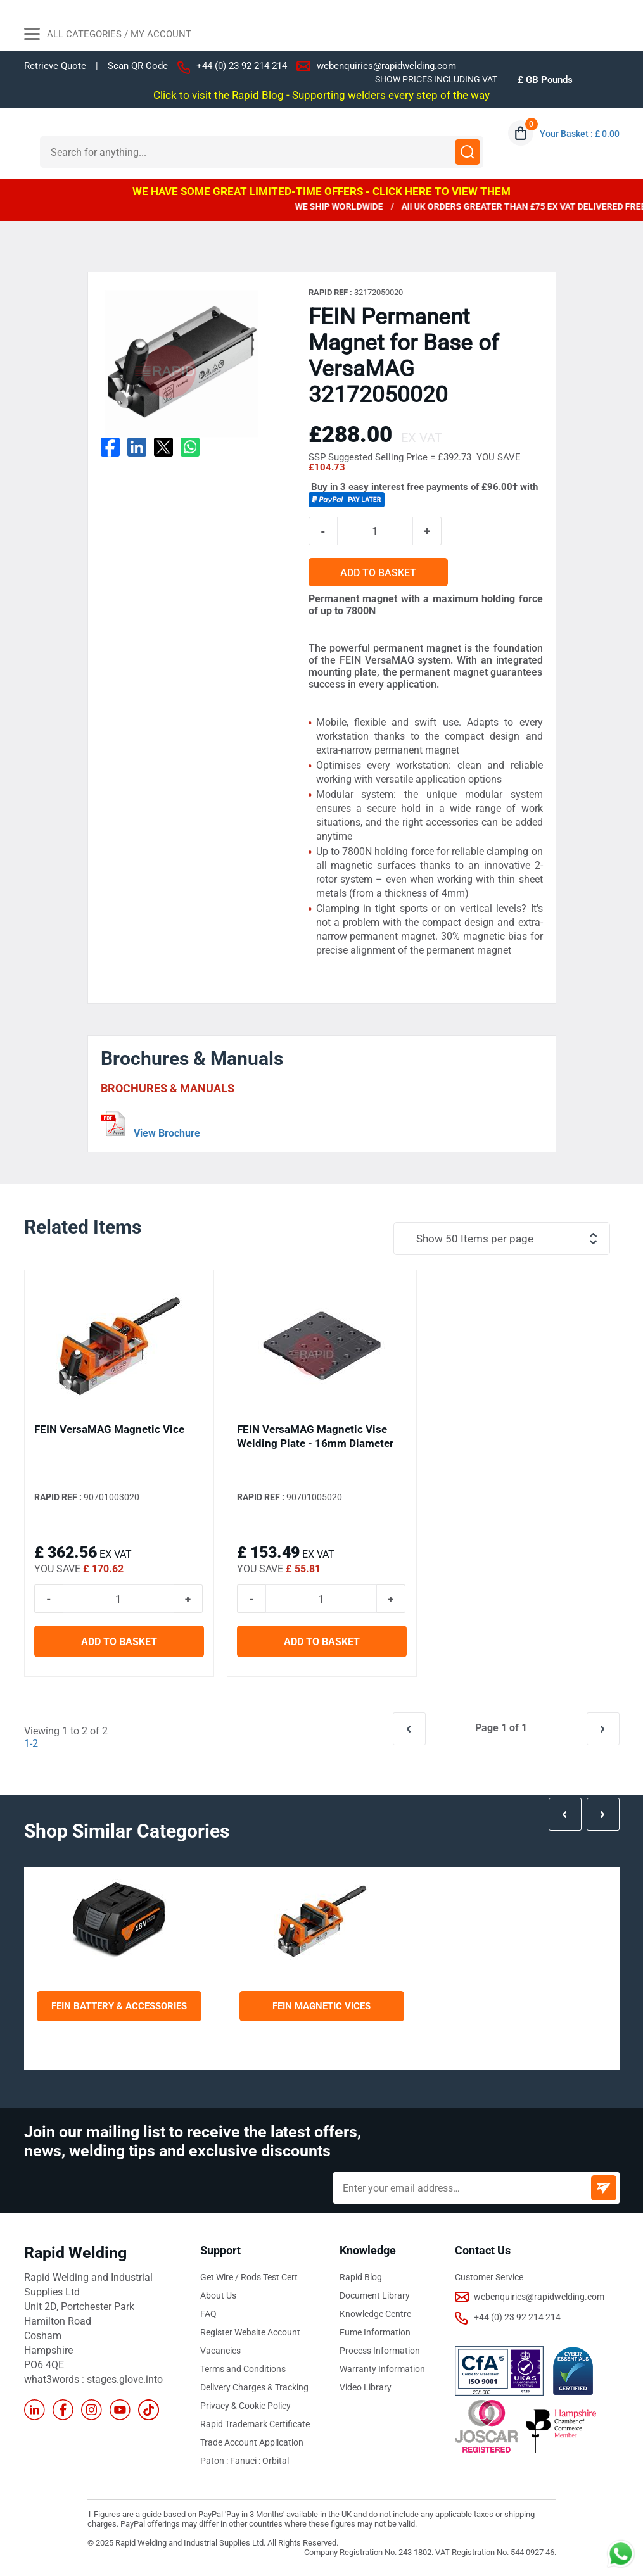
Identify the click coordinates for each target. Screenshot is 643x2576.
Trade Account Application (251, 2442)
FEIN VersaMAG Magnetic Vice (109, 1429)
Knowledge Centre (375, 2314)
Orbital (275, 2461)
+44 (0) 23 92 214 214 (241, 66)
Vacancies (220, 2351)
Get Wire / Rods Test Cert (249, 2277)
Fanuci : (246, 2461)
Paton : (215, 2461)
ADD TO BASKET (378, 573)
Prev (565, 1814)
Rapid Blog (361, 2277)
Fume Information (375, 2332)
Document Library (375, 2295)
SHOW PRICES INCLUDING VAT (436, 79)
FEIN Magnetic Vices (321, 2006)
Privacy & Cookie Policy (245, 2406)
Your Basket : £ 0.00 (580, 134)
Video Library (366, 2387)
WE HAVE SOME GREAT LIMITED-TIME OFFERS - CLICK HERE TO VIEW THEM (321, 191)
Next (603, 1814)
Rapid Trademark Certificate (255, 2424)
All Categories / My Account (107, 35)
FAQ (208, 2314)
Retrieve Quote (55, 66)
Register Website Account (250, 2332)
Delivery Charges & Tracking (254, 2387)
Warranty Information (382, 2369)
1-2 (31, 1744)
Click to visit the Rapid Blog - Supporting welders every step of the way (321, 95)
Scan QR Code (138, 66)
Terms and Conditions (243, 2369)
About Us (218, 2295)
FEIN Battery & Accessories (119, 2006)
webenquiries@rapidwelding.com (386, 66)
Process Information (380, 2351)
